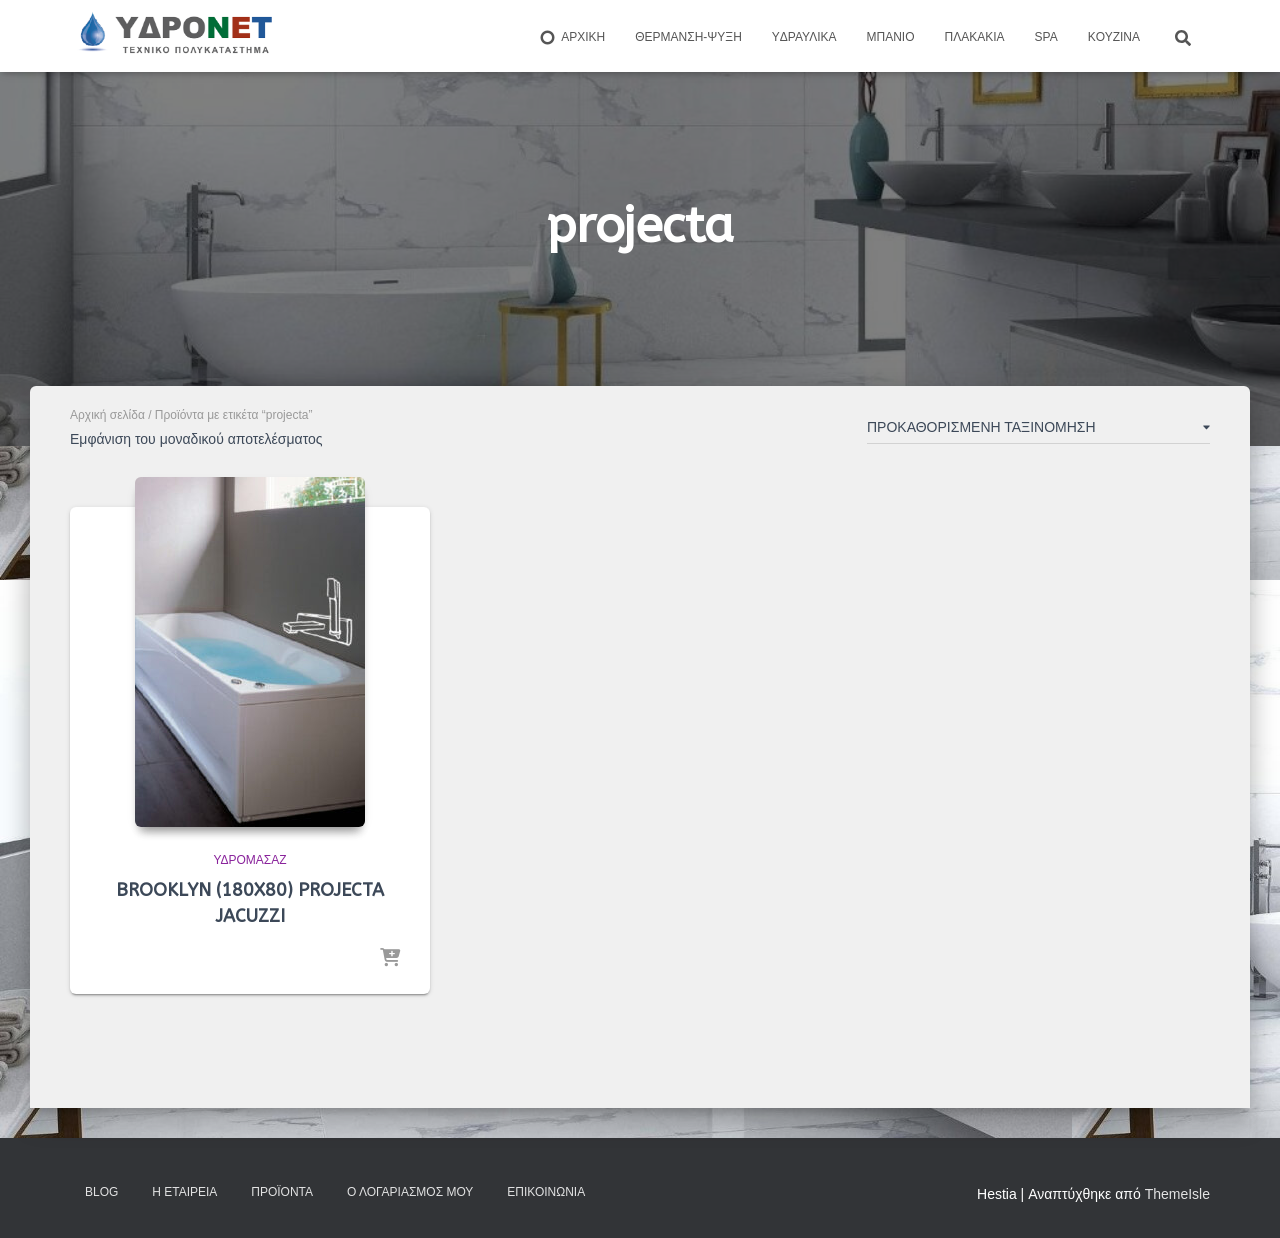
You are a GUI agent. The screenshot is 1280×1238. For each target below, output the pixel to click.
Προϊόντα (282, 1192)
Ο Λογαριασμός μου (410, 1192)
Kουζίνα (1114, 37)
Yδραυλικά (804, 37)
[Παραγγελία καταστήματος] (1038, 431)
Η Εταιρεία (184, 1192)
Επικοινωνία (546, 1192)
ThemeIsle (1177, 1194)
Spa (1046, 37)
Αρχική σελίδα (107, 415)
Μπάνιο (891, 37)
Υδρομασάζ (249, 860)
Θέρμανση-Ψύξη (688, 37)
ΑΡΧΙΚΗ (571, 38)
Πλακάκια (975, 37)
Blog (101, 1192)
